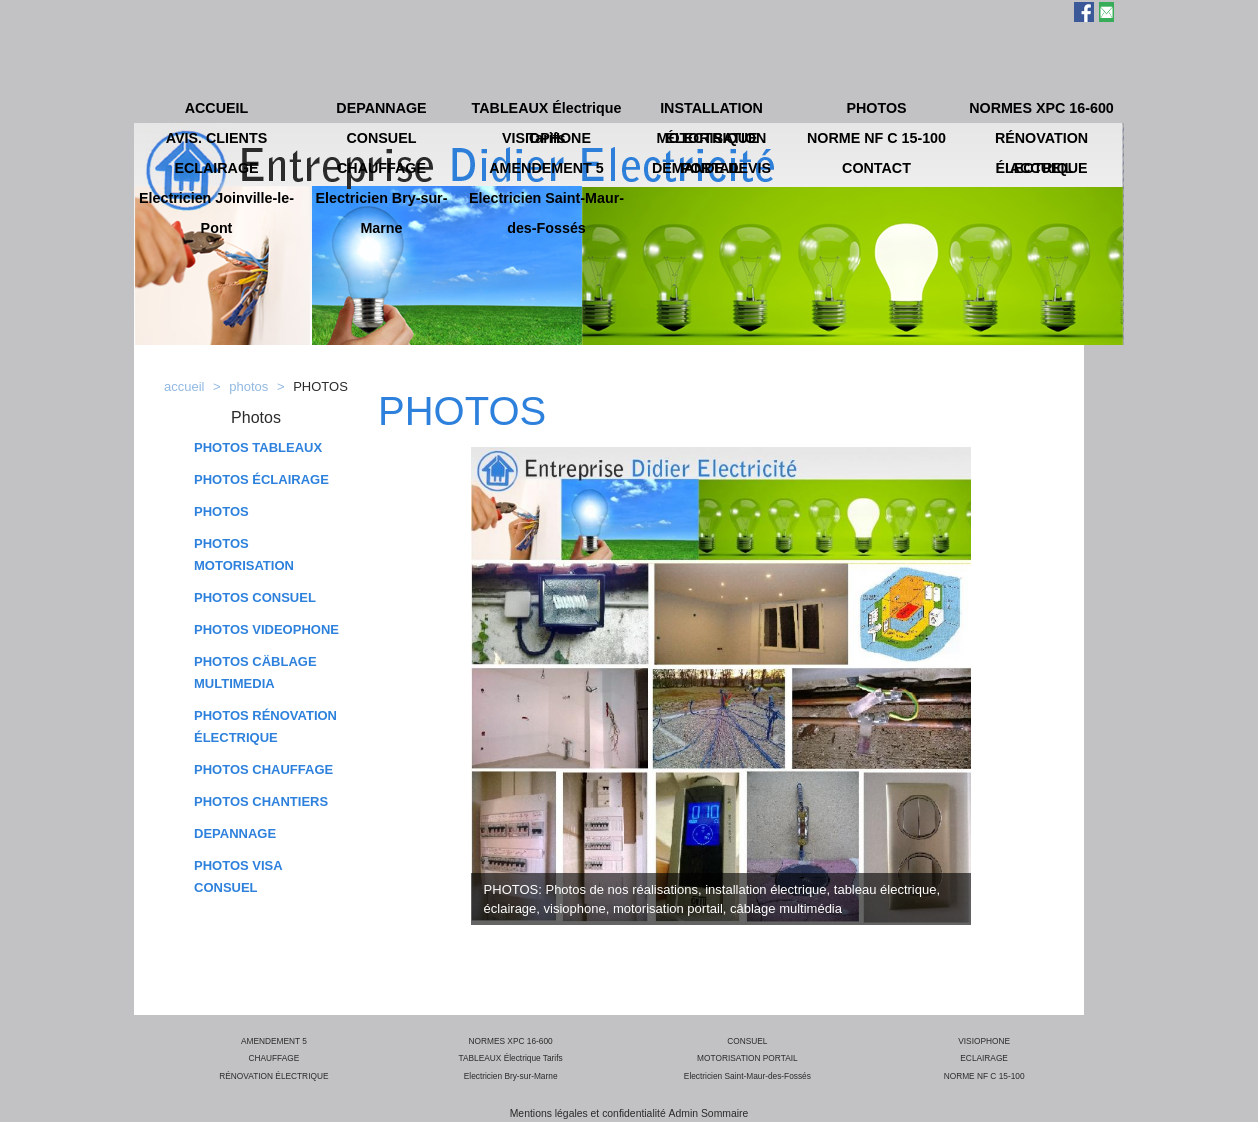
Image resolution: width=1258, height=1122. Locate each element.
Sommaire (724, 1113)
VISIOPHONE (984, 1041)
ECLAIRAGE (984, 1058)
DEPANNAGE (235, 833)
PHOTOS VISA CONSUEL (238, 876)
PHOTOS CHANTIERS (261, 801)
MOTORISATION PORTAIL (747, 1058)
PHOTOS (221, 511)
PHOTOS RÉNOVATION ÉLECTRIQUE (265, 726)
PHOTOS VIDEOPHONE (266, 629)
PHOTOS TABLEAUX (258, 447)
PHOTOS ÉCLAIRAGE (261, 479)
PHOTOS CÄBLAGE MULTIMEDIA (255, 672)
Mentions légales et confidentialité (588, 1113)
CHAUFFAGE (273, 1058)
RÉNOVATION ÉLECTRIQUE (273, 1076)
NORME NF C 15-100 (984, 1076)
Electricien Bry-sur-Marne (511, 1076)
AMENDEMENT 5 (274, 1041)
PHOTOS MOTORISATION (244, 554)
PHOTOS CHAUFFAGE (263, 769)
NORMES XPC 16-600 (511, 1041)
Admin (683, 1113)
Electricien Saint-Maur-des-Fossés (747, 1076)
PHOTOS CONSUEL (255, 597)
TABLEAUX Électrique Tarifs (511, 1058)
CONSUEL (747, 1041)
